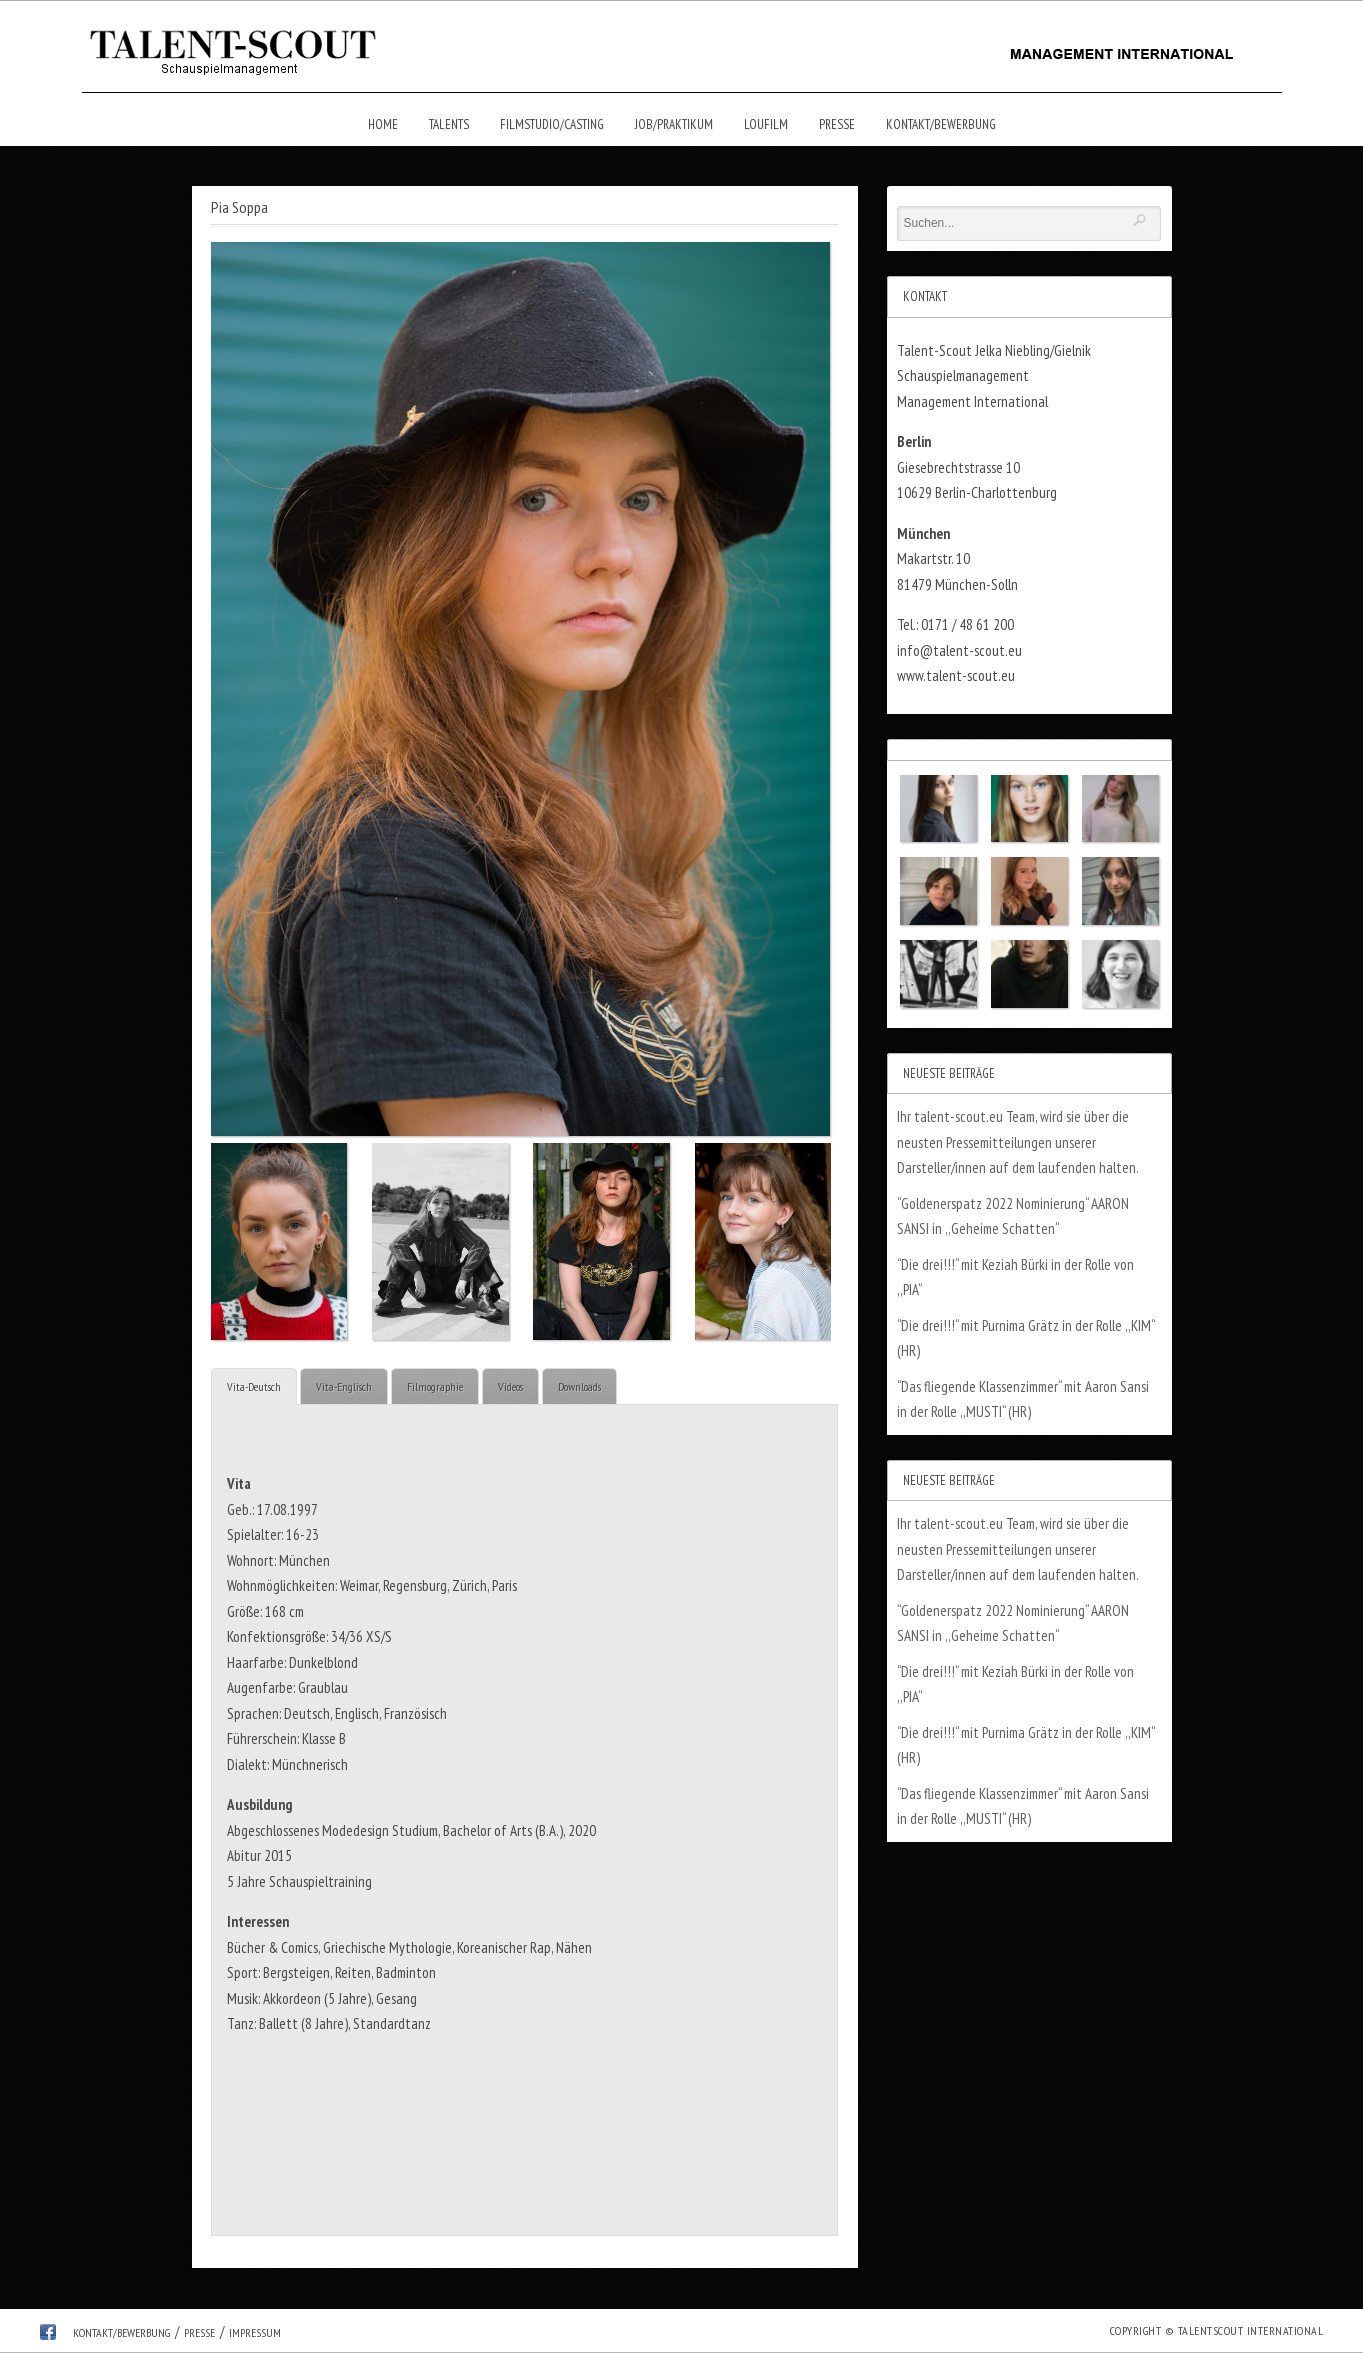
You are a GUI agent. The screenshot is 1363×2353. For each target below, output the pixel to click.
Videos (510, 1386)
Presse (837, 124)
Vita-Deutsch (254, 1386)
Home (383, 124)
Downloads (579, 1386)
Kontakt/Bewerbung (941, 124)
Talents (449, 124)
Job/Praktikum (674, 124)
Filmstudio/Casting (552, 124)
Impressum (255, 2332)
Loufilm (766, 124)
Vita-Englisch (344, 1386)
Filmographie (435, 1386)
